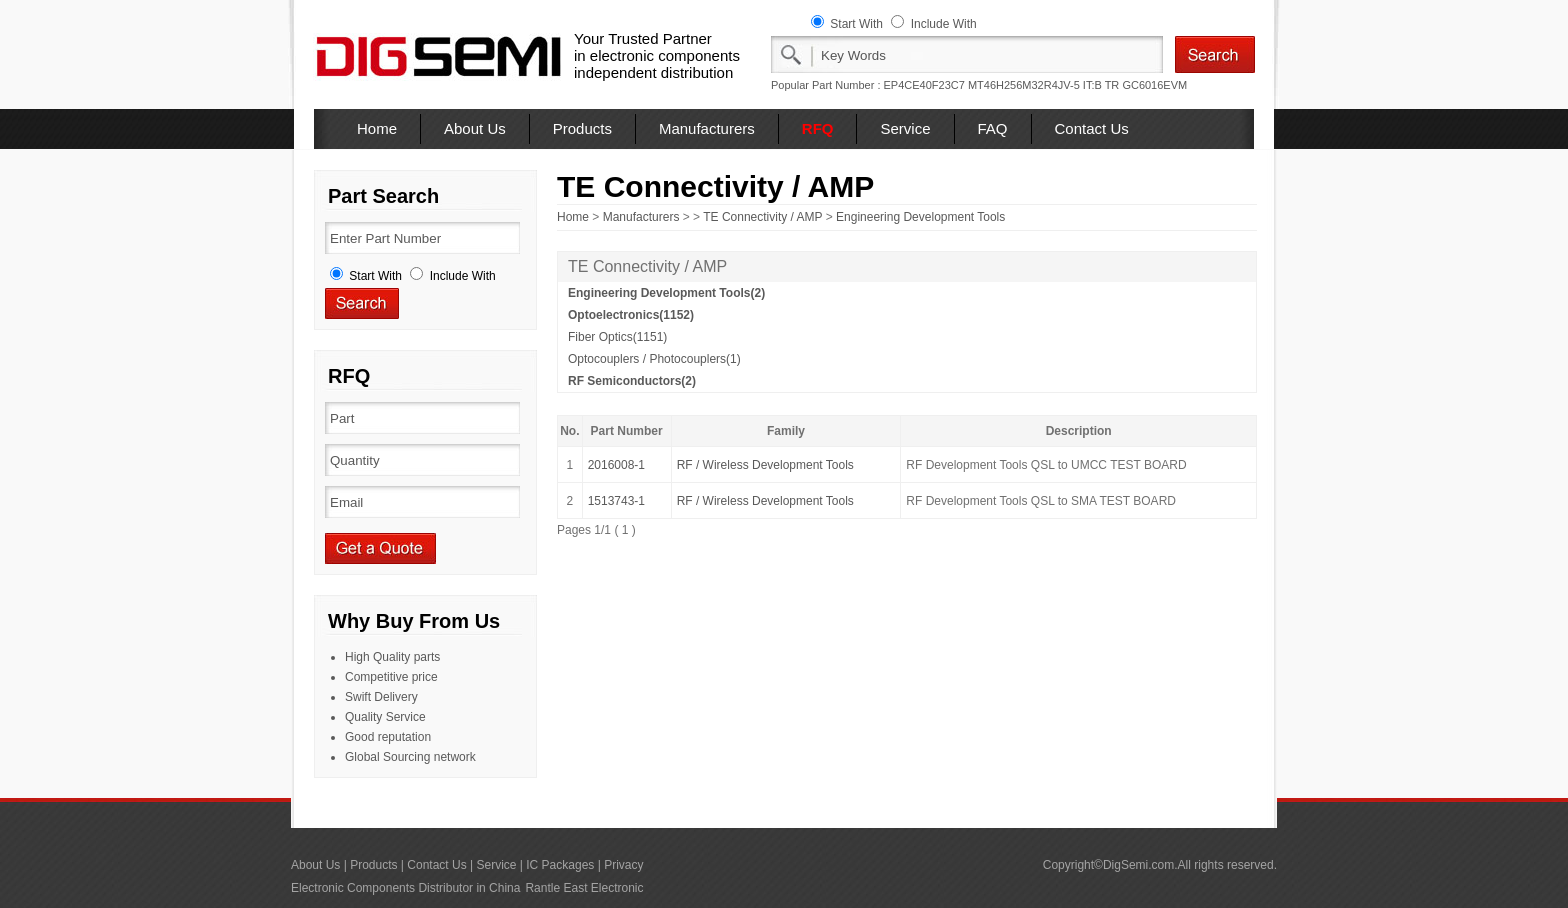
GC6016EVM (1154, 85)
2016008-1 (616, 465)
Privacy (623, 865)
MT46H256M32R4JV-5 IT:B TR (1043, 85)
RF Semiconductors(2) (632, 381)
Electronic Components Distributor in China (405, 888)
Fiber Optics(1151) (617, 337)
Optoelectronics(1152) (631, 315)
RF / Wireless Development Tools (765, 465)
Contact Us (1092, 128)
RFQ (818, 128)
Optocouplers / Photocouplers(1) (654, 359)
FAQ (993, 128)
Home (377, 128)
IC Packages (560, 865)
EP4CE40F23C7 (924, 85)
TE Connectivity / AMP (762, 217)
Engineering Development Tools (920, 217)
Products (582, 128)
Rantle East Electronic (584, 888)
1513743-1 (616, 501)
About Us (475, 128)
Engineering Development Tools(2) (666, 293)
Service (905, 128)
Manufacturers (707, 128)
